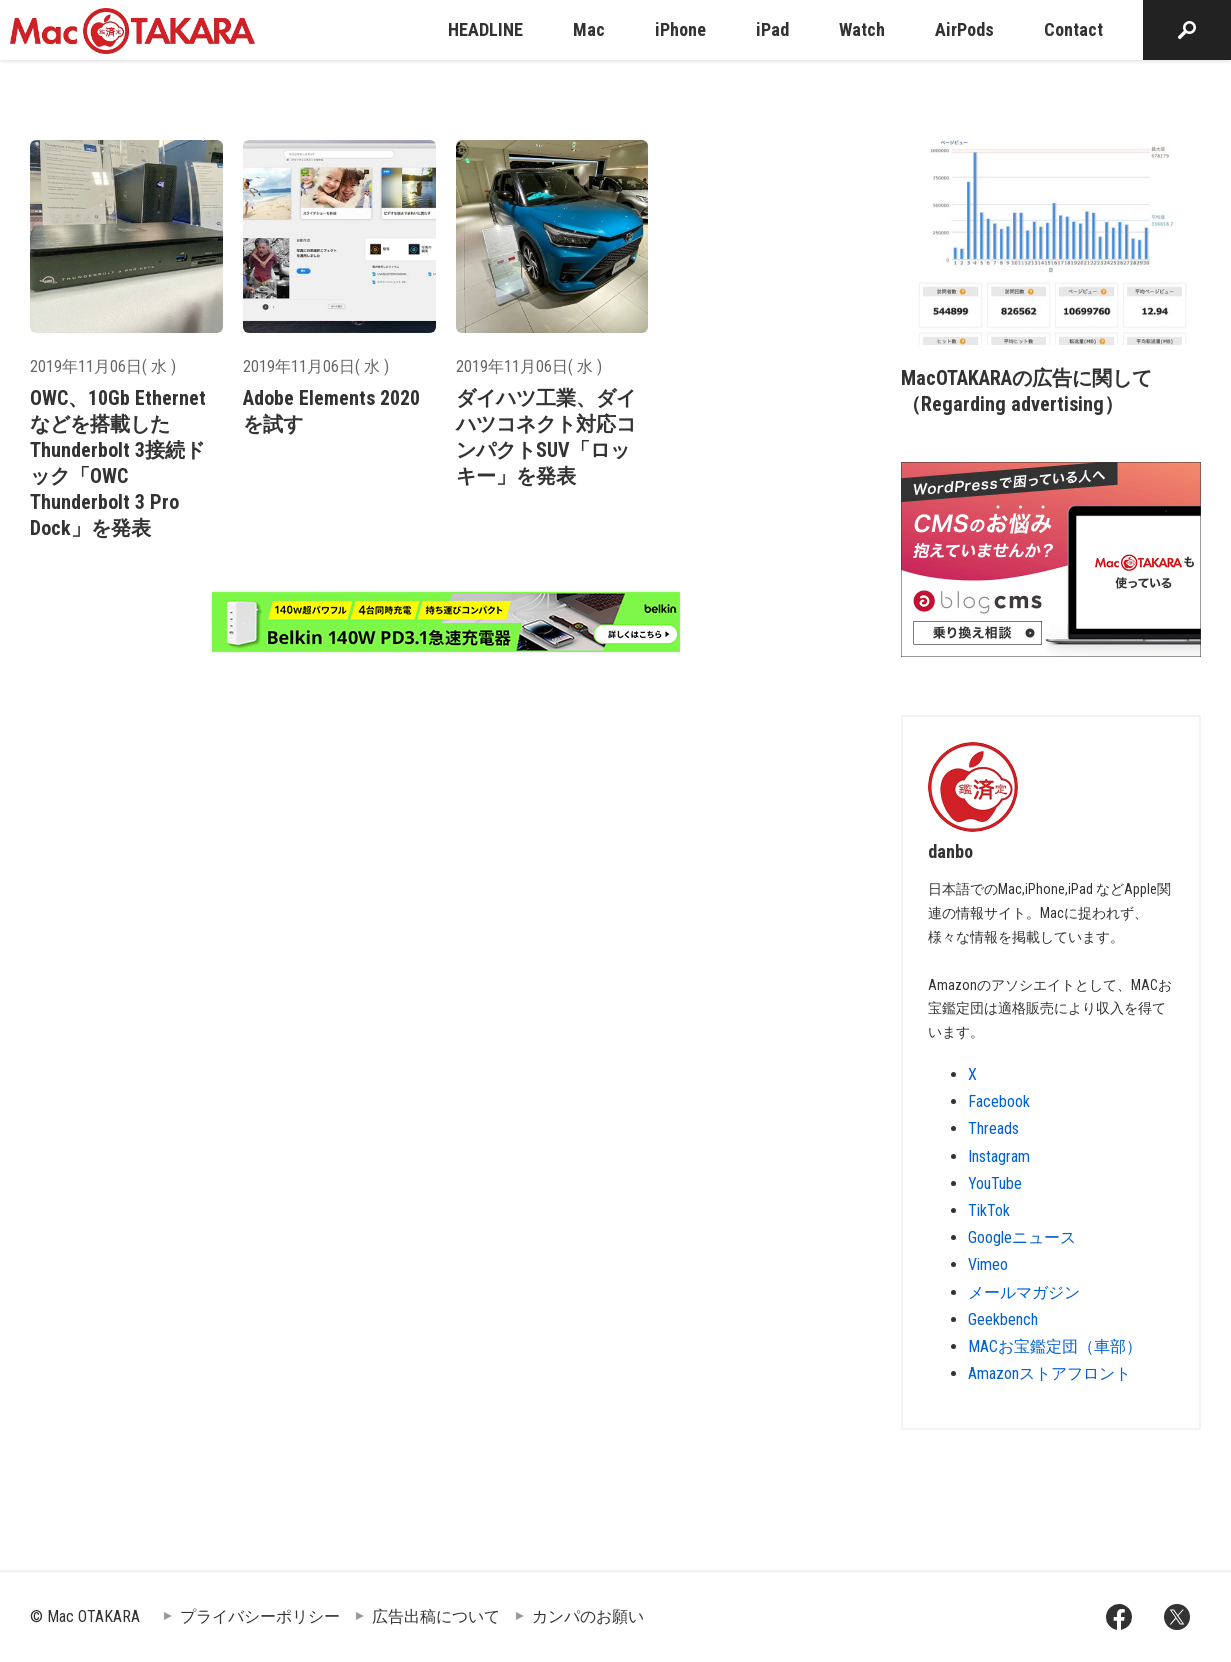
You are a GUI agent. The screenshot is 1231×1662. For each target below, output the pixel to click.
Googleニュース (1022, 1237)
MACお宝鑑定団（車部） (1055, 1346)
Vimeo (988, 1264)
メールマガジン (1024, 1292)
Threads (993, 1128)
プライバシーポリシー (260, 1616)
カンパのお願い (588, 1616)
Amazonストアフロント (1049, 1373)
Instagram (999, 1156)
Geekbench (1003, 1319)
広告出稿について (436, 1616)
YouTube (995, 1183)
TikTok (989, 1210)
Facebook (999, 1101)
